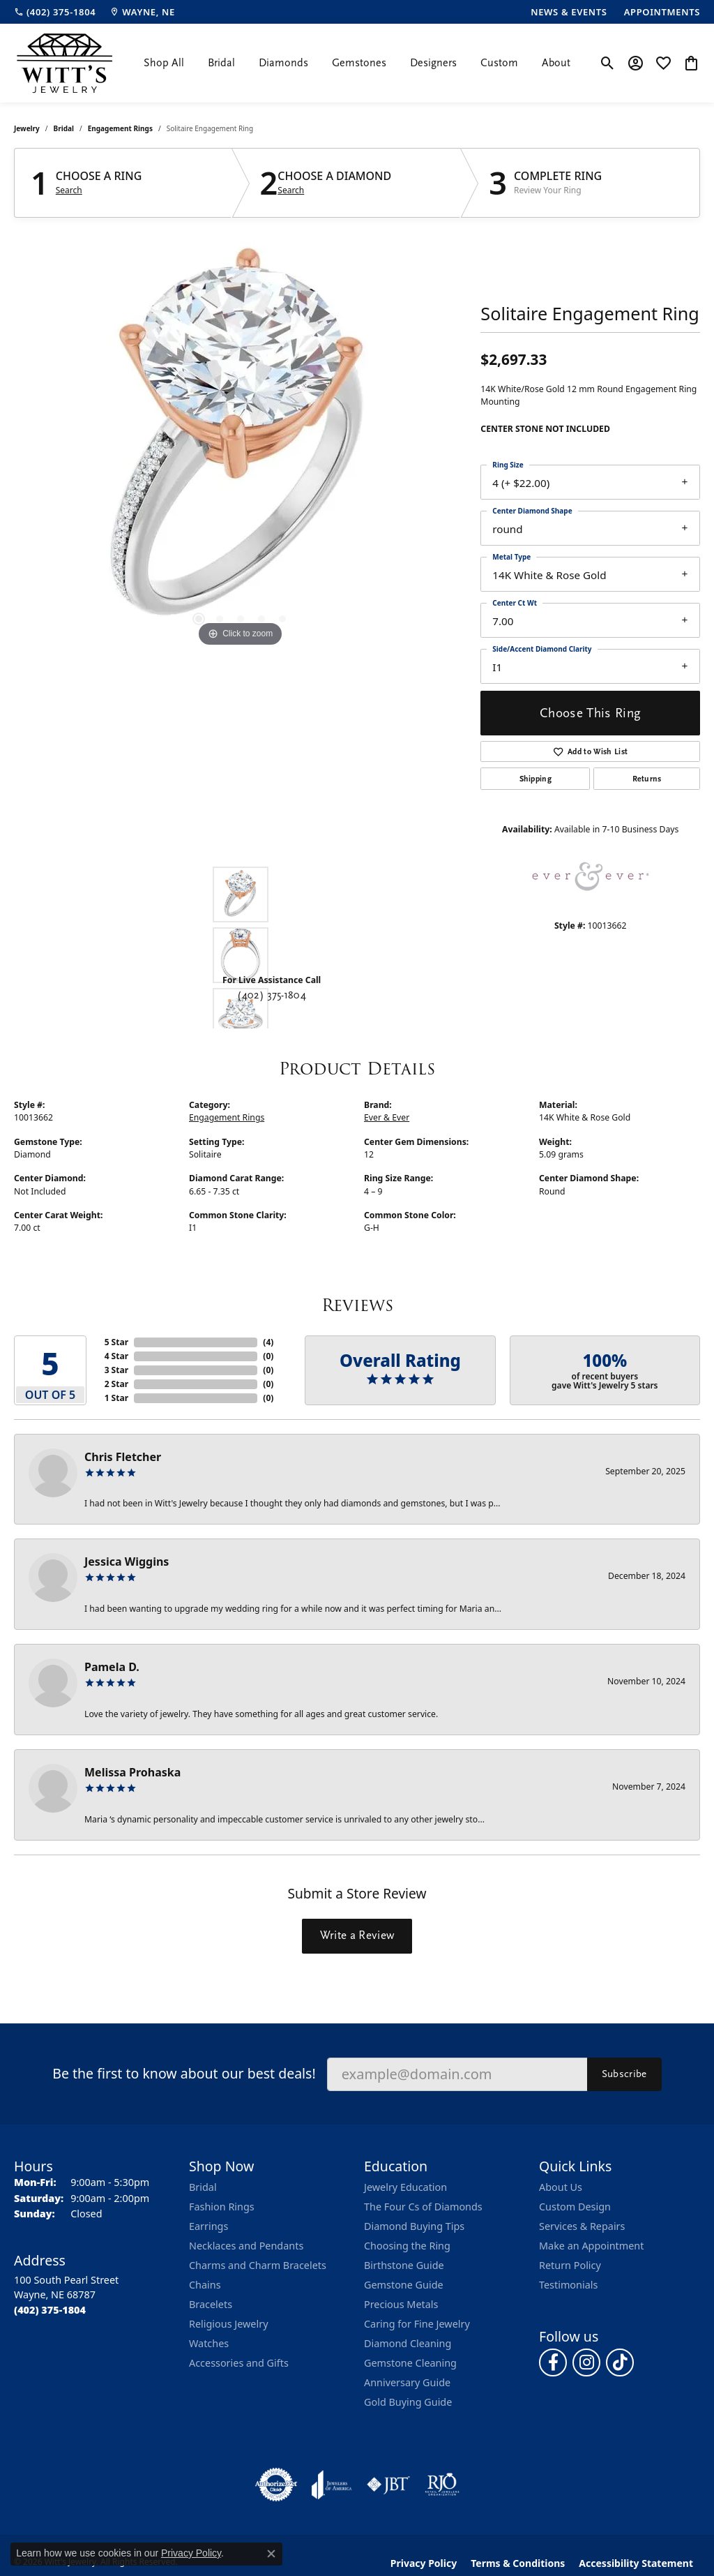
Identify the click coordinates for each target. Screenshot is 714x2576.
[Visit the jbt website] (388, 2484)
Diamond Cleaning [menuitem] (407, 2343)
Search (69, 190)
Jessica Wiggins (126, 1561)
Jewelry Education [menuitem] (405, 2187)
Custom (499, 63)
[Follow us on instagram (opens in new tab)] (586, 2362)
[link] (55, 12)
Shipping (535, 779)
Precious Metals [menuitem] (401, 2304)
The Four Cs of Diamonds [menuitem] (423, 2206)
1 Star (116, 1398)
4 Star (116, 1356)
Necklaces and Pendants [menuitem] (246, 2245)
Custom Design (575, 2206)
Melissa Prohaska (132, 1772)
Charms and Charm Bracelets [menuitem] (257, 2265)
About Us (560, 2187)
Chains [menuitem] (205, 2284)
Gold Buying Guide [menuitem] (408, 2402)
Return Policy (570, 2265)
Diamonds (283, 63)
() (268, 1342)
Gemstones (359, 63)
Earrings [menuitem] (208, 2226)
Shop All (164, 63)
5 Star (116, 1342)
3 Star (116, 1370)
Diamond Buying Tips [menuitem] (414, 2226)
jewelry (27, 128)
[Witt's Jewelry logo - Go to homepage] (64, 63)
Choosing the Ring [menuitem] (407, 2245)
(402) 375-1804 (271, 995)
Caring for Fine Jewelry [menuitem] (417, 2323)
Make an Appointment (591, 2245)
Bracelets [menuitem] (210, 2304)
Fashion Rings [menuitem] (222, 2206)
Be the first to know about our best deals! (183, 2073)
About (556, 63)
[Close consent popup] (271, 2553)
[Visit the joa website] (332, 2484)
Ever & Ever (386, 1117)
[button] (607, 63)
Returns (647, 779)
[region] (240, 441)
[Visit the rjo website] (442, 2484)
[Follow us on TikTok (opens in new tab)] (620, 2362)
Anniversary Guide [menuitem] (407, 2382)
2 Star (116, 1384)
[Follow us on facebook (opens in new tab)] (553, 2362)
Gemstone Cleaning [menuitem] (410, 2362)
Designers (433, 63)
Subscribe (624, 2073)
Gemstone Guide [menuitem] (403, 2284)
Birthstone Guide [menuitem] (404, 2265)
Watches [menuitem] (209, 2343)
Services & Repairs (582, 2226)
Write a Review (357, 1935)
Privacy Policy (191, 2553)
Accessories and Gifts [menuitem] (239, 2362)
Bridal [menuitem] (203, 2187)
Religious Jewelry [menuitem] (228, 2323)
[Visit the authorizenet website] (276, 2484)
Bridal (221, 63)
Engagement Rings (120, 128)
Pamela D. (111, 1667)
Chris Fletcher (122, 1457)
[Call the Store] (50, 2309)
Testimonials (568, 2284)
